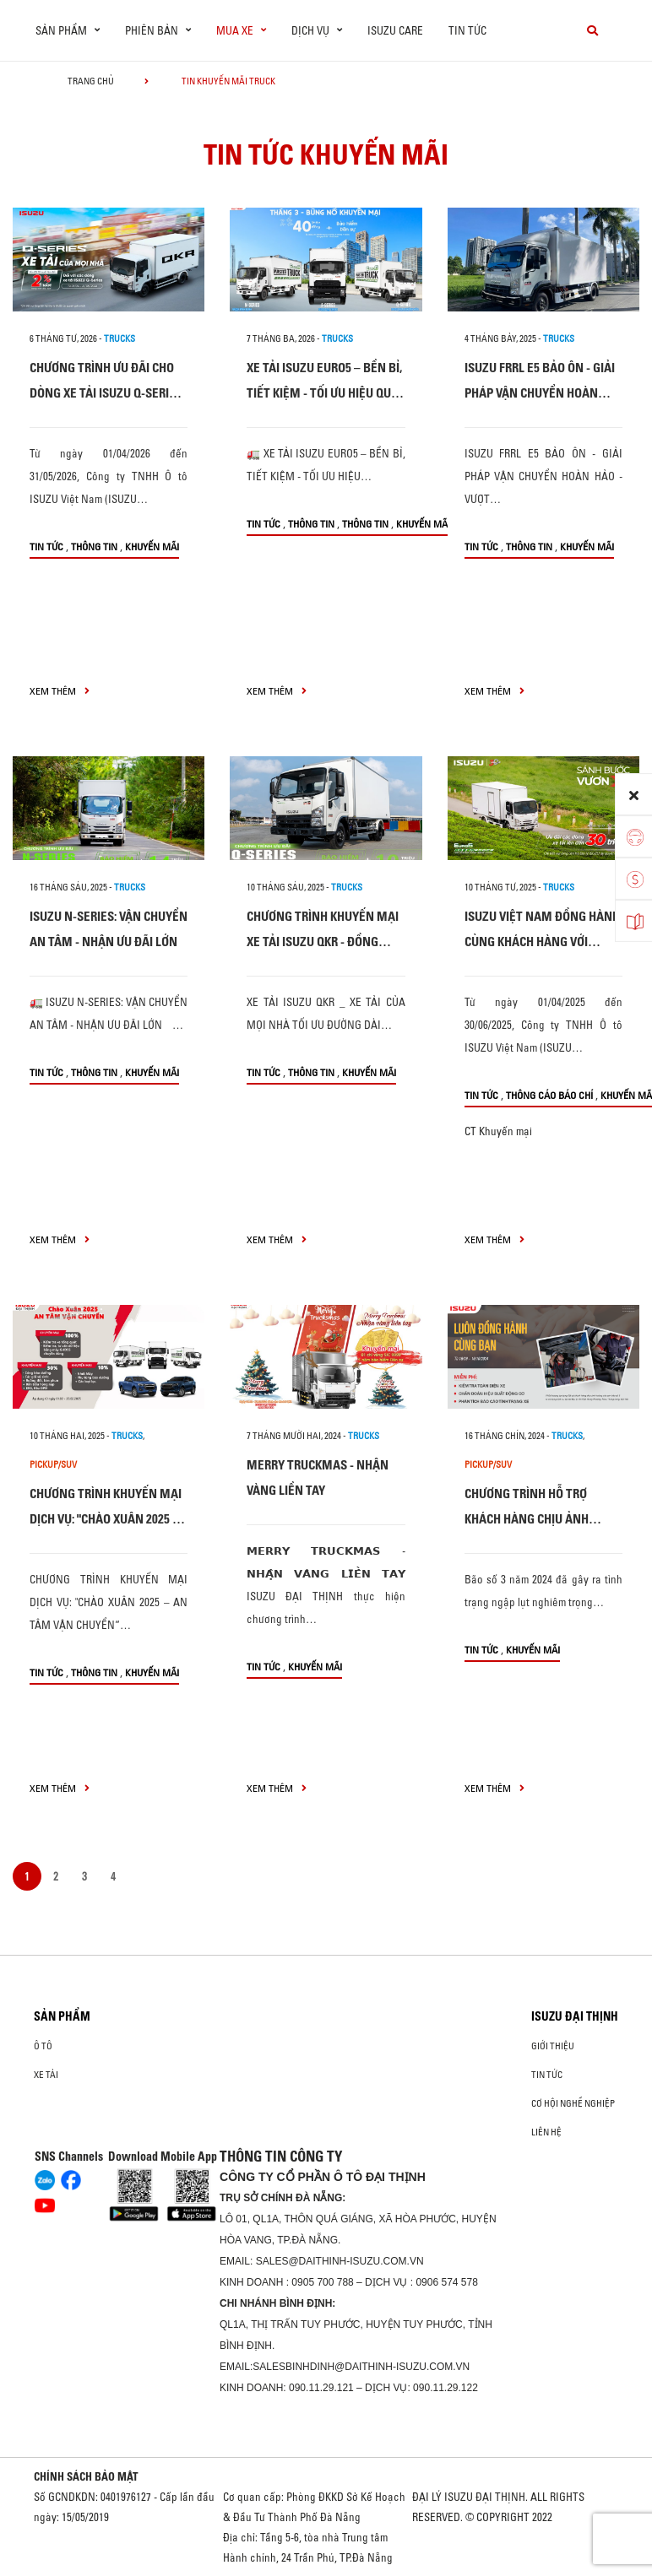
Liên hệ (546, 2132)
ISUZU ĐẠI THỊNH (574, 2016)
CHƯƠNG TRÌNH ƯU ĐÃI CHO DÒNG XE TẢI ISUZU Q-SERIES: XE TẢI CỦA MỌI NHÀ (107, 393)
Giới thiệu (552, 2046)
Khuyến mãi (152, 546)
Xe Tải (46, 2075)
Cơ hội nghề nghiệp (573, 2103)
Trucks (119, 338)
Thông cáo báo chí (549, 1095)
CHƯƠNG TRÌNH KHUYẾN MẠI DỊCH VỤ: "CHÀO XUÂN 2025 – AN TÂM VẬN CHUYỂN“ (106, 1519)
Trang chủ (91, 81)
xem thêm (60, 691)
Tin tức (467, 30)
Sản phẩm (62, 2016)
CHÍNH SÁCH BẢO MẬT (86, 2476)
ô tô (43, 2046)
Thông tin (94, 546)
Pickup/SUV (53, 1464)
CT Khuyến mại (498, 1131)
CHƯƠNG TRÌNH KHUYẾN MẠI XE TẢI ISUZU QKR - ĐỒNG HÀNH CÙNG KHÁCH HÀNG (323, 941)
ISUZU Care (395, 30)
